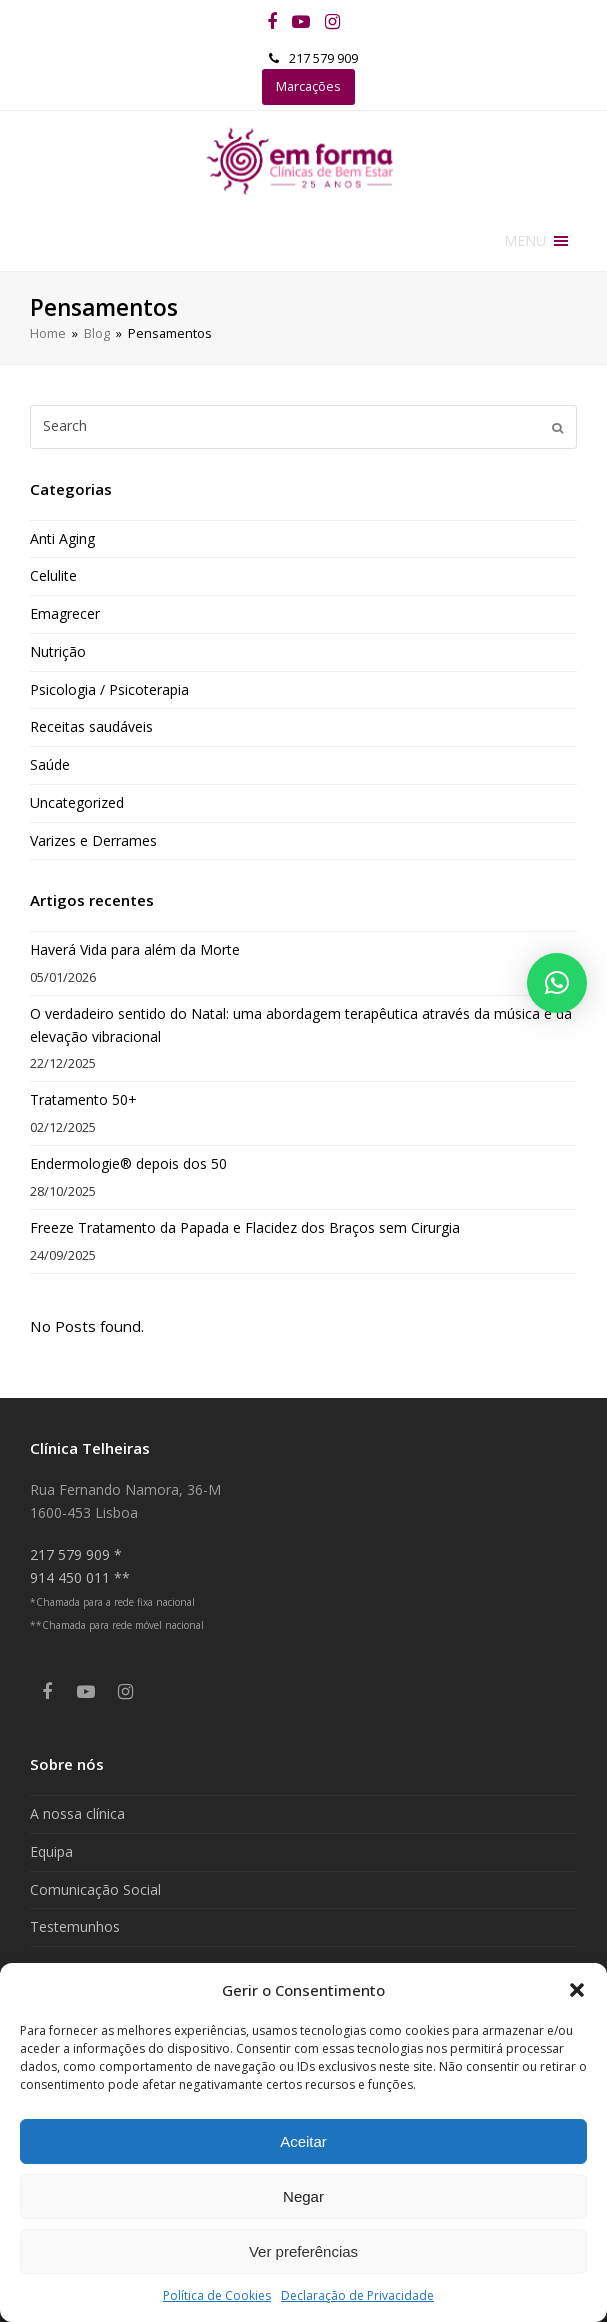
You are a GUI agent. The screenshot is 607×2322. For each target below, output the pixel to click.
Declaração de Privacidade (357, 2295)
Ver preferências (303, 2251)
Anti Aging (62, 538)
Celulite (53, 575)
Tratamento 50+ (83, 1099)
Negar (303, 2196)
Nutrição (58, 651)
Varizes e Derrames (93, 840)
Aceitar (303, 2141)
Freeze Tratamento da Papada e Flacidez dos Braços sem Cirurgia (245, 1227)
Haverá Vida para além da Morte (135, 949)
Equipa (51, 1851)
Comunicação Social (95, 1889)
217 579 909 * (76, 1554)
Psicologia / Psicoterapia (109, 689)
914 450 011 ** (80, 1577)
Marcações (308, 86)
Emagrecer (65, 613)
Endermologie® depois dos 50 (128, 1163)
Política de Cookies (217, 2295)
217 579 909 (323, 58)
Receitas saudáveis (91, 726)
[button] (577, 1990)
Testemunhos (75, 1926)
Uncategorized (77, 802)
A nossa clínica (77, 1813)
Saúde (50, 764)
